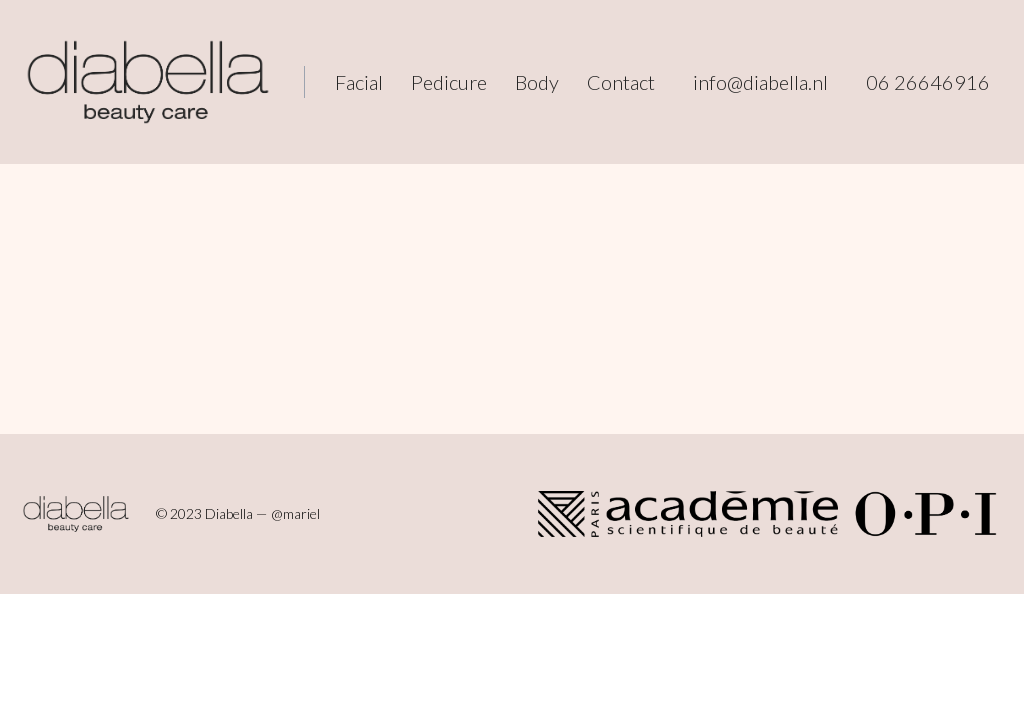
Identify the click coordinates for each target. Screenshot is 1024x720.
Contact (621, 82)
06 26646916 (928, 82)
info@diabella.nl (760, 82)
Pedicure (449, 82)
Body (537, 82)
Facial (359, 82)
